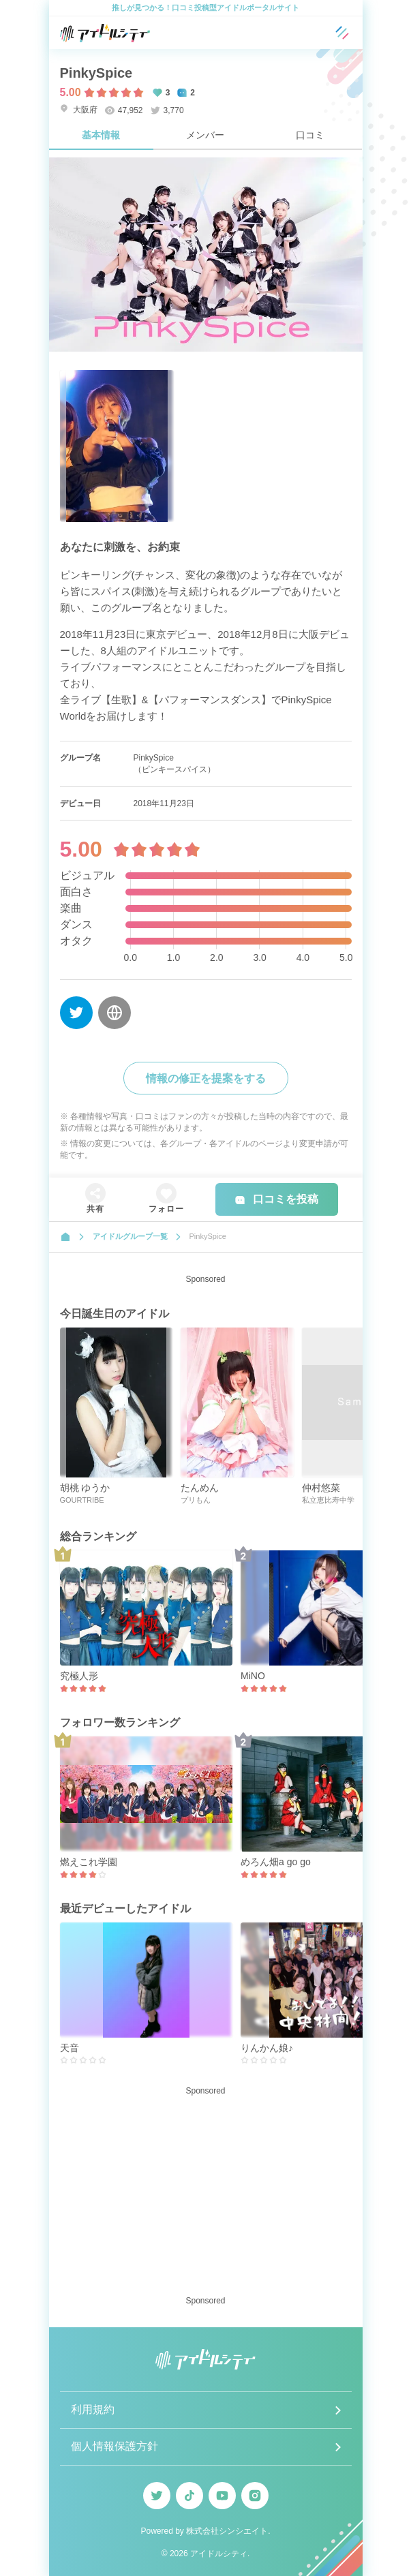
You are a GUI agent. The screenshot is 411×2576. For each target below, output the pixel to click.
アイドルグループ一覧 (130, 1236)
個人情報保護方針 (114, 2446)
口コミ (310, 134)
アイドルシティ (218, 2553)
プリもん (196, 1500)
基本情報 (101, 134)
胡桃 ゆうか (85, 1487)
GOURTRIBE (82, 1500)
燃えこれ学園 (88, 1861)
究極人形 (79, 1675)
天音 (69, 2047)
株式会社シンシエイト (227, 2531)
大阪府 (78, 109)
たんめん (200, 1487)
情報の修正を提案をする (206, 1078)
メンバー (205, 134)
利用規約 (93, 2409)
